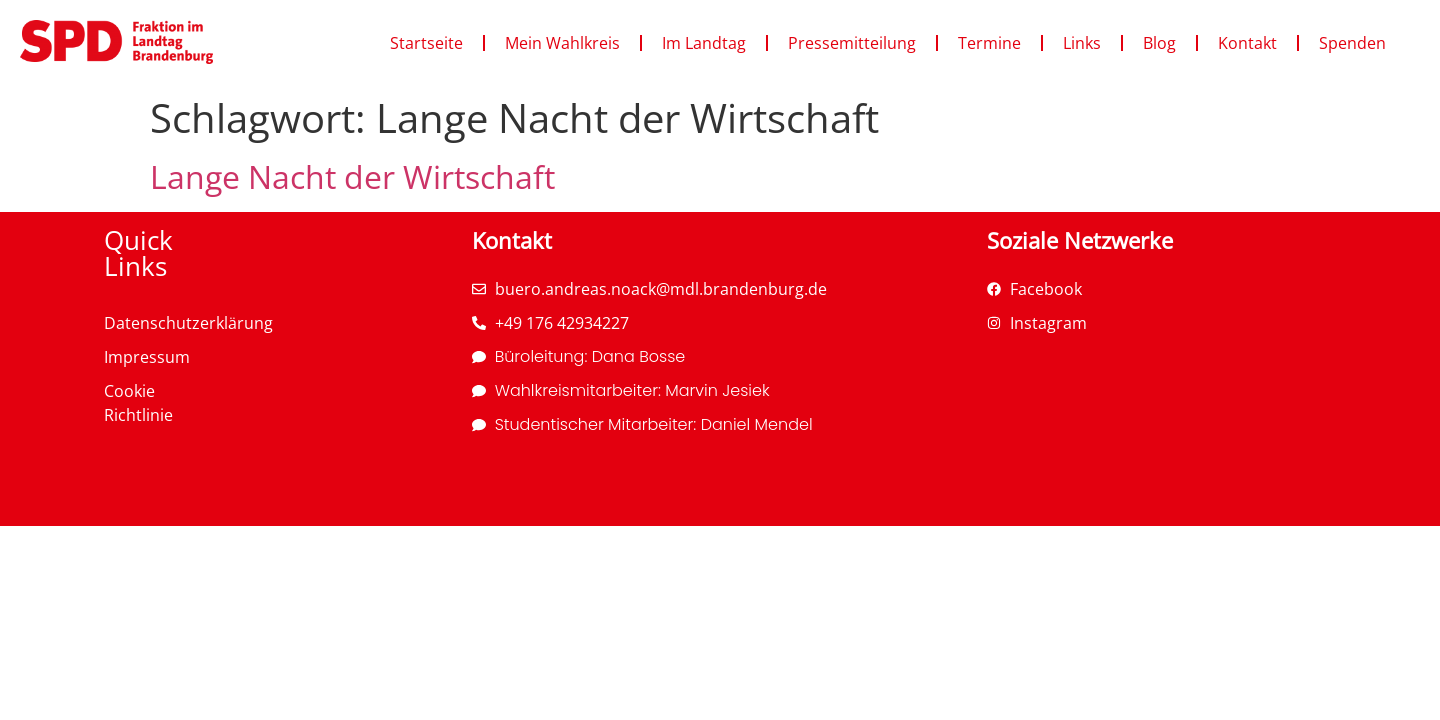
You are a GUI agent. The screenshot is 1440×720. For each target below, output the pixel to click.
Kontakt (1247, 43)
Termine (989, 43)
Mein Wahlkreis (562, 43)
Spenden (1352, 43)
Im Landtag (704, 43)
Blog (1159, 43)
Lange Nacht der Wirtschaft (352, 176)
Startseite (426, 43)
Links (1082, 43)
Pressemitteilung (852, 43)
